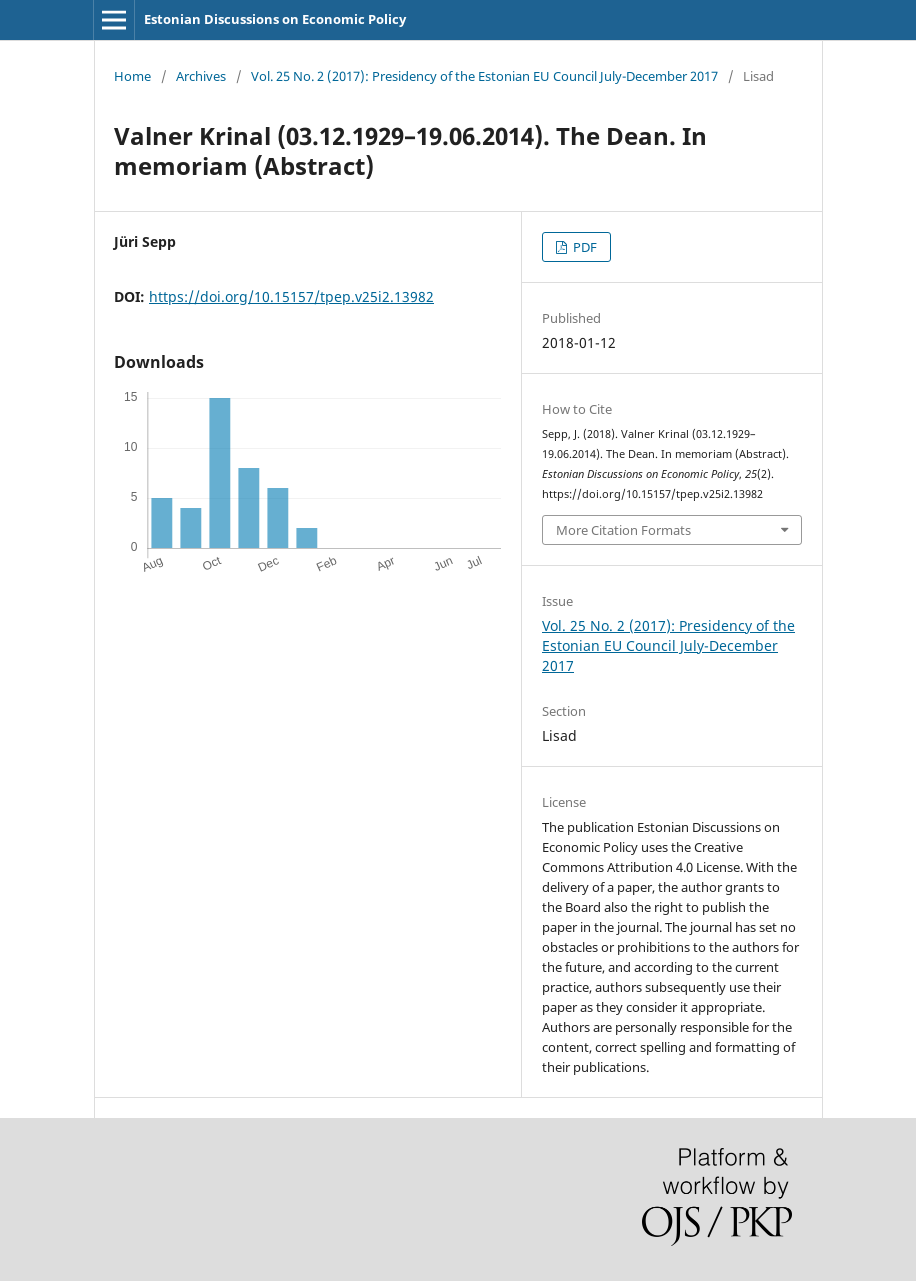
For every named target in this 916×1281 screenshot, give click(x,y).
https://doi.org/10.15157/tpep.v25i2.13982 (291, 296)
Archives (201, 76)
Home (132, 76)
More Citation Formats (623, 530)
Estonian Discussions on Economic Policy (275, 19)
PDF (583, 247)
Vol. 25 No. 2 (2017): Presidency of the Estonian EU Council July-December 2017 (484, 76)
